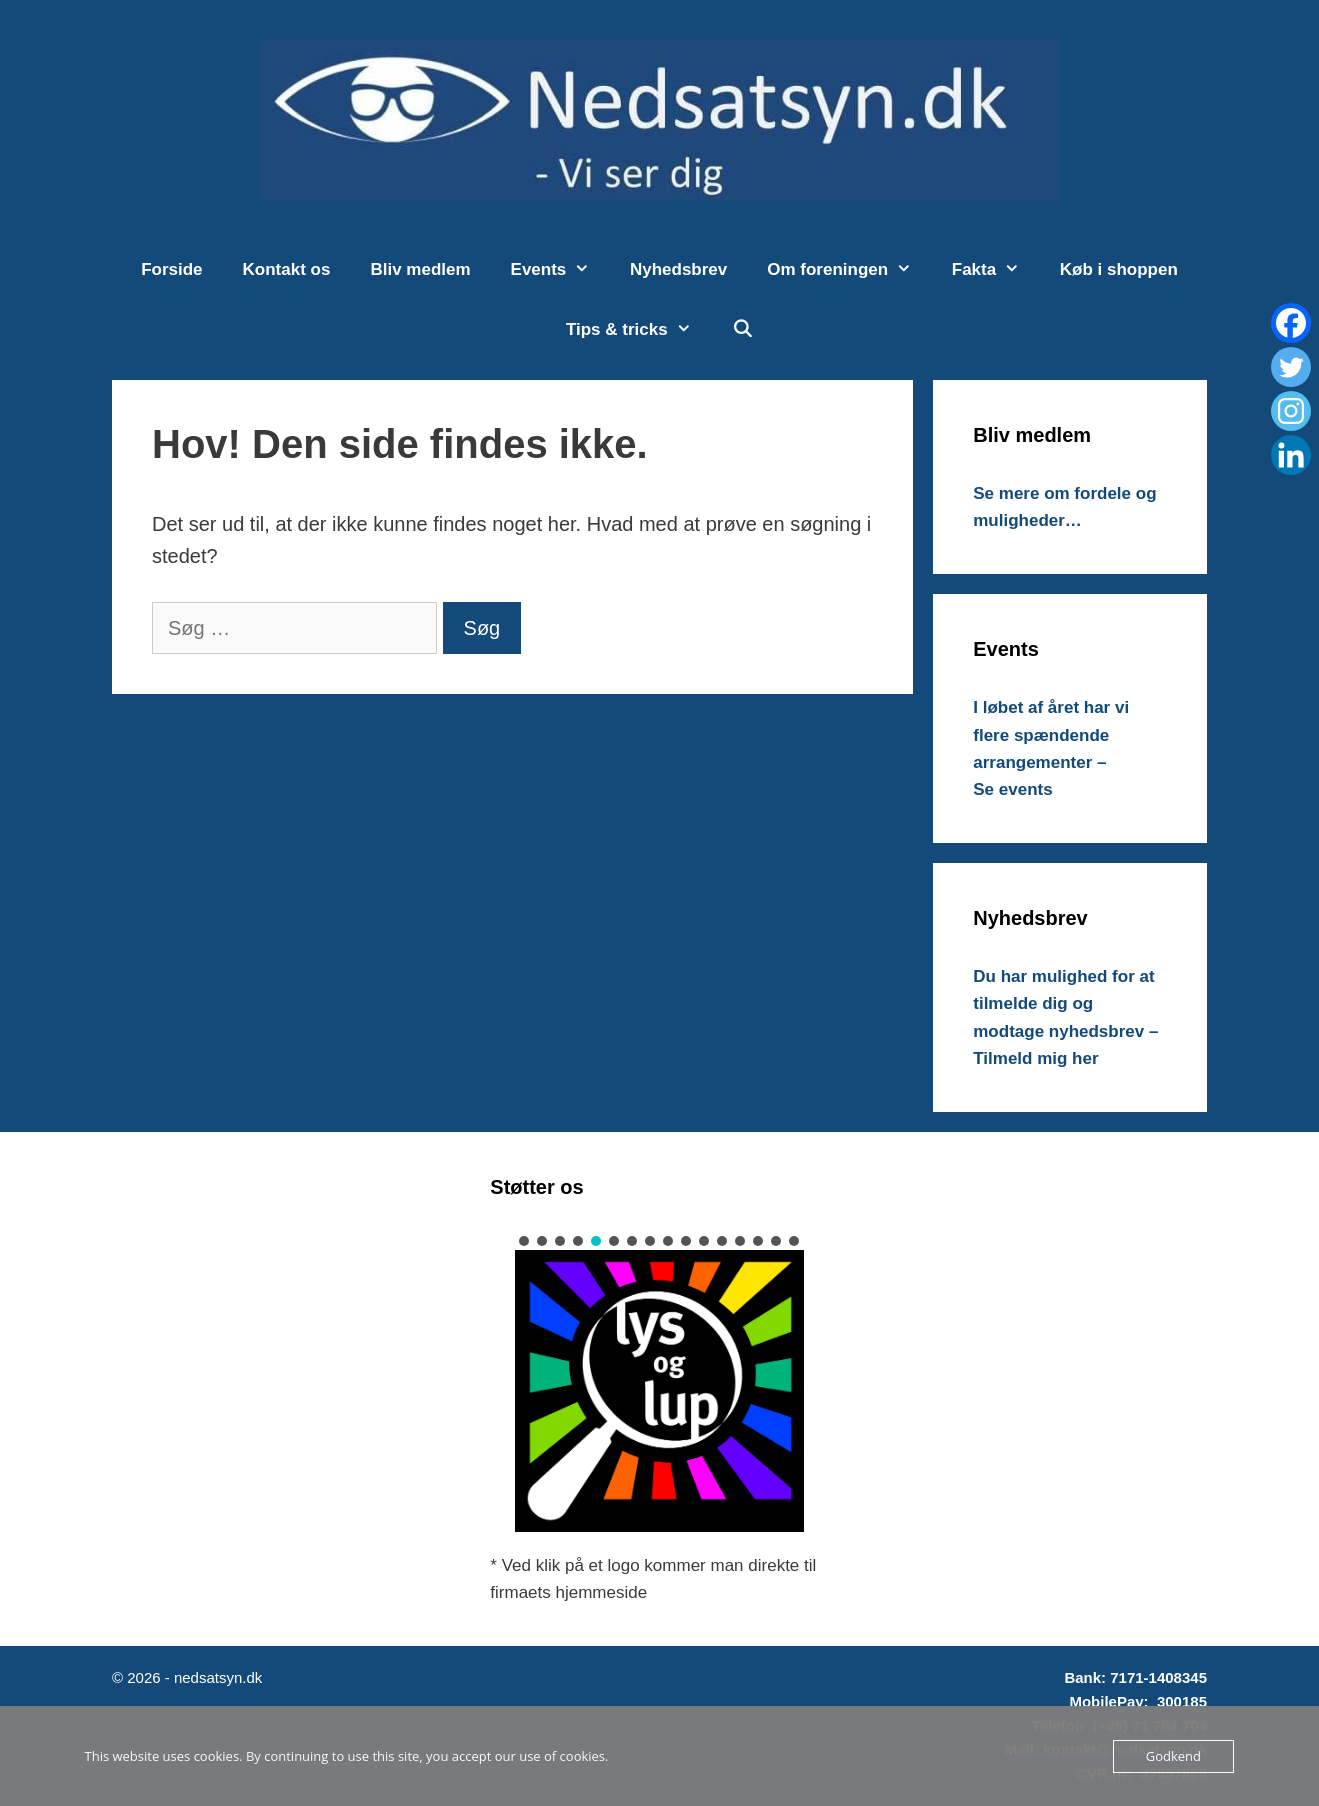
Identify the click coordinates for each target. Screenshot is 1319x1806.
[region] (659, 1382)
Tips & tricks (638, 330)
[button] (524, 1241)
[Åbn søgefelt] (742, 330)
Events (560, 270)
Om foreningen (849, 270)
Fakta (996, 270)
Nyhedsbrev (678, 269)
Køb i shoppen (1119, 269)
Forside (171, 269)
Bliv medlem (420, 269)
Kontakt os (287, 269)
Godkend (1173, 1756)
